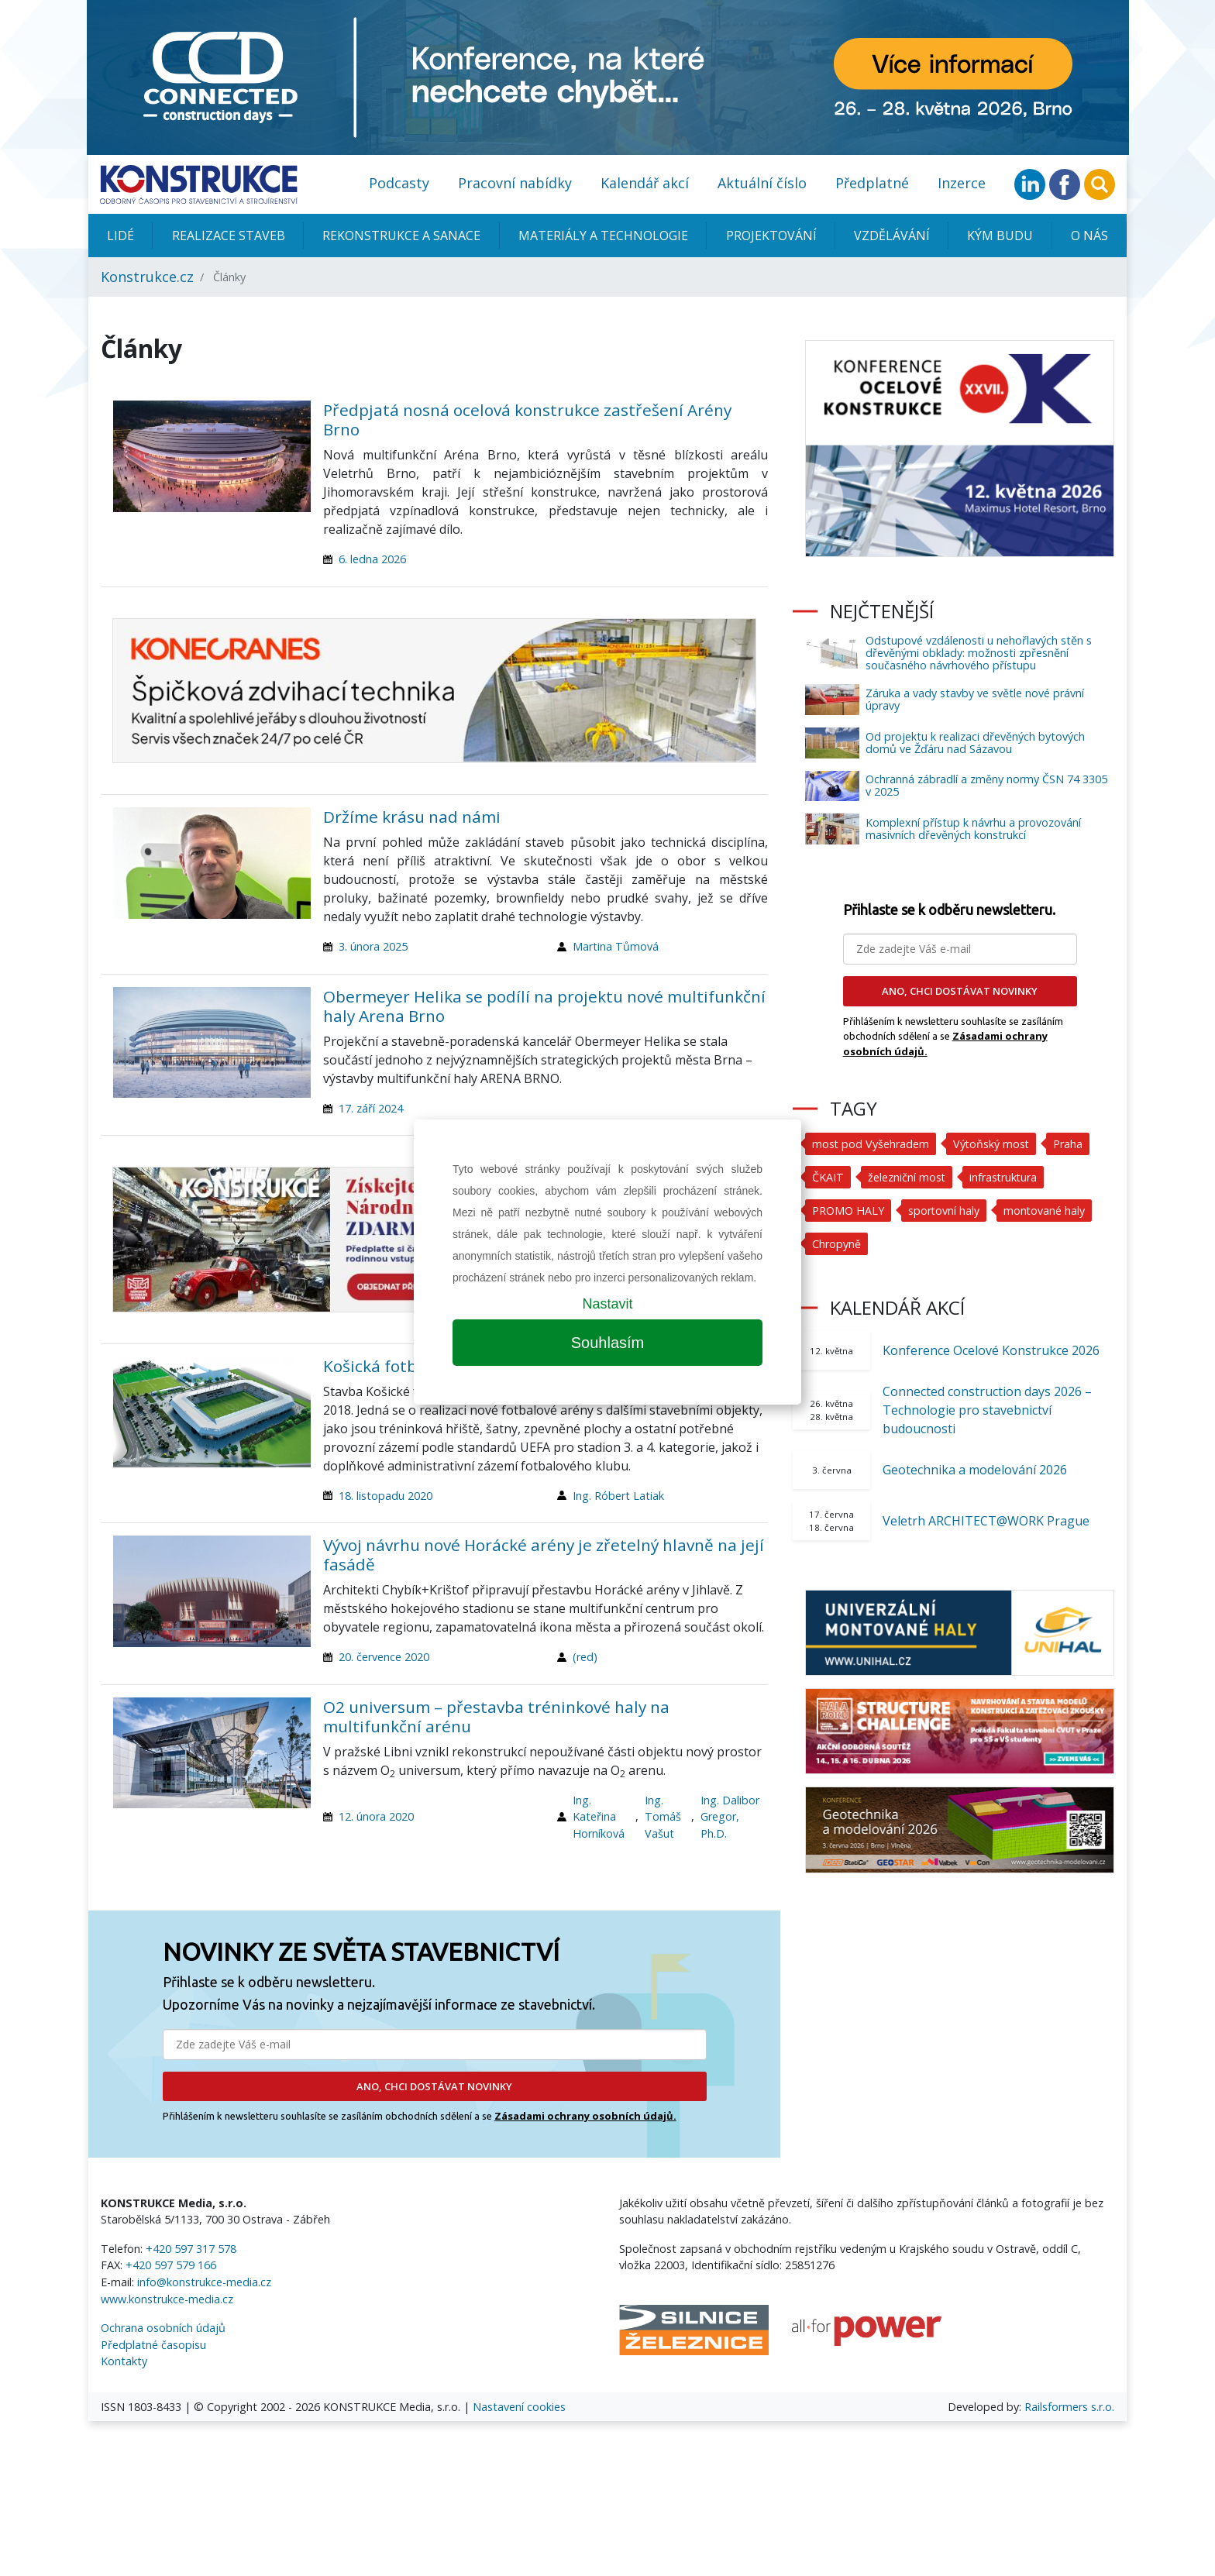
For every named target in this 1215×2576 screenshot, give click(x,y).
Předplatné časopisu (153, 2344)
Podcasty (399, 183)
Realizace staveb (228, 235)
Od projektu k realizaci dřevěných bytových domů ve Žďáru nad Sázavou (975, 742)
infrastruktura (1004, 1177)
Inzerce (962, 183)
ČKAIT (828, 1177)
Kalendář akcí (645, 183)
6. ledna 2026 (372, 559)
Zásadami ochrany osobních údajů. (585, 2116)
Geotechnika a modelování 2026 (975, 1469)
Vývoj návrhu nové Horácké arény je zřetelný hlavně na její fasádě (543, 1554)
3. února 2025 (373, 946)
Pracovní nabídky (515, 183)
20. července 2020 (384, 1656)
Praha (1070, 1144)
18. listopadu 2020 (385, 1495)
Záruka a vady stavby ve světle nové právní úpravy (975, 699)
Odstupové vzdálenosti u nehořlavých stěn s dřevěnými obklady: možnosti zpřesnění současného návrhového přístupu (979, 652)
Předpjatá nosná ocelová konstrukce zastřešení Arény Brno (527, 419)
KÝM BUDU (1000, 235)
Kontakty (124, 2361)
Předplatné (872, 183)
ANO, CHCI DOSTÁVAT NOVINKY (434, 2086)
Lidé (120, 235)
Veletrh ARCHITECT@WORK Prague (986, 1520)
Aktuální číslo (762, 183)
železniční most (907, 1177)
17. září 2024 (371, 1108)
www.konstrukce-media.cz (167, 2299)
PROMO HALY (848, 1210)
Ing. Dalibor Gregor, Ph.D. (729, 1817)
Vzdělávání (892, 235)
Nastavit (607, 1304)
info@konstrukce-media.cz (204, 2282)
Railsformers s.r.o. (1069, 2406)
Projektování (771, 235)
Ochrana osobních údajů (163, 2327)
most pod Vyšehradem (871, 1144)
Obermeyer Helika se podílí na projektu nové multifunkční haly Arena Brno (544, 1006)
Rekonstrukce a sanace (401, 235)
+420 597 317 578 (191, 2248)
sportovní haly (944, 1210)
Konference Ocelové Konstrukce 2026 (991, 1350)
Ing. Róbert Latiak (618, 1495)
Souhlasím (608, 1342)
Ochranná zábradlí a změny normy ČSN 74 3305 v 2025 (986, 785)
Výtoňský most (992, 1144)
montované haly (1045, 1210)
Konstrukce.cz (147, 276)
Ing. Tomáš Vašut (663, 1817)
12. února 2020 (376, 1816)
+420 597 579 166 (171, 2265)
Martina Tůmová (616, 946)
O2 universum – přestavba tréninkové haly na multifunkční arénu (496, 1716)
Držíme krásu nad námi (412, 816)
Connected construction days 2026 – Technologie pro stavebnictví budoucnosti (987, 1410)
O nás (1089, 235)
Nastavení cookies (519, 2406)
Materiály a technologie (603, 235)
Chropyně (836, 1243)
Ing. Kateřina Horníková (599, 1817)
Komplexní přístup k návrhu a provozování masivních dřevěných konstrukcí (973, 828)
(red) (585, 1656)
